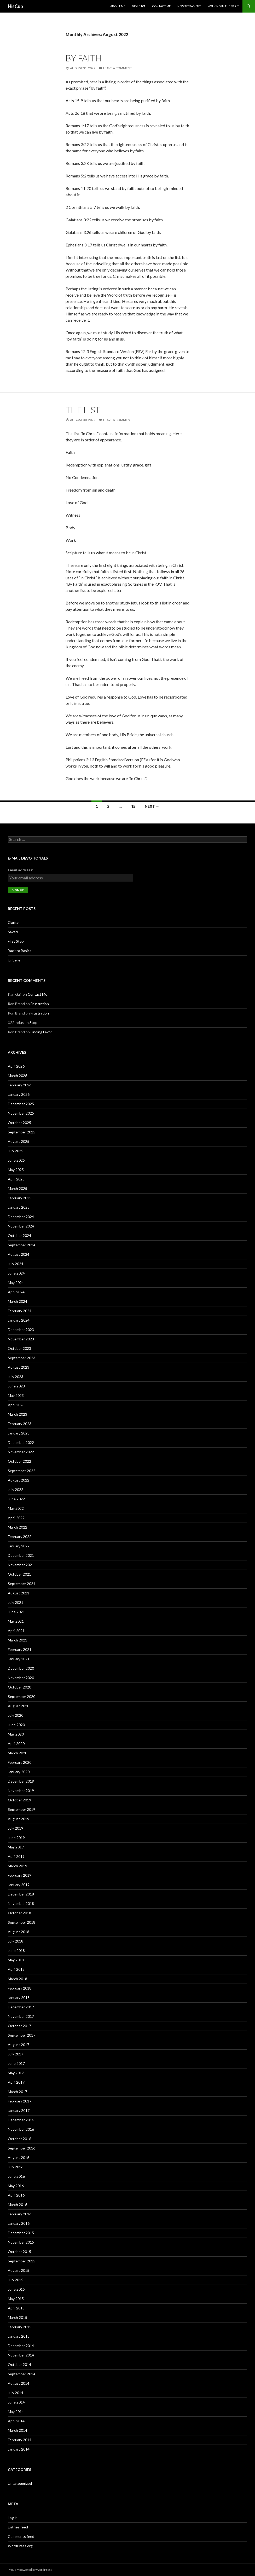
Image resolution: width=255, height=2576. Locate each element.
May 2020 (16, 1734)
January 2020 (19, 1772)
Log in (13, 2517)
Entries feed (18, 2527)
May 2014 (16, 2411)
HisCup (15, 6)
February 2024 (19, 1311)
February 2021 (19, 1649)
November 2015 (21, 2242)
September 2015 (21, 2261)
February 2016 (19, 2214)
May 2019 (16, 1847)
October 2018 (19, 1913)
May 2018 (16, 1960)
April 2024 (16, 1292)
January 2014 (19, 2449)
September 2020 (21, 1696)
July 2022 (15, 1489)
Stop (33, 1022)
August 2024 (18, 1254)
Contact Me (161, 6)
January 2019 (19, 1884)
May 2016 (16, 2185)
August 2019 (18, 1819)
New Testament (189, 6)
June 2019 (16, 1837)
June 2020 (16, 1724)
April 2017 (16, 2082)
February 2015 (19, 2327)
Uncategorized (20, 2483)
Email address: (20, 870)
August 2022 (18, 1480)
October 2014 (19, 2364)
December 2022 (21, 1442)
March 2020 (17, 1753)
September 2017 (21, 2035)
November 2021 (21, 1565)
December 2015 (21, 2233)
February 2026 (19, 1085)
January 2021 (19, 1659)
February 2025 (19, 1198)
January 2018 (19, 1997)
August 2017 (18, 2044)
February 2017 (19, 2101)
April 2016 (16, 2195)
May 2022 (16, 1508)
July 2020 (15, 1715)
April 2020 (16, 1743)
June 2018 (16, 1950)
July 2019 (15, 1828)
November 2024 (21, 1226)
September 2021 (21, 1583)
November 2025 (21, 1113)
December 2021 (21, 1555)
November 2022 (21, 1452)
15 (133, 806)
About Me (117, 6)
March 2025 (17, 1188)
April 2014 (16, 2421)
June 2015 (16, 2289)
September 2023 (21, 1358)
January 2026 (19, 1094)
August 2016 (18, 2157)
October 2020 (19, 1687)
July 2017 (15, 2054)
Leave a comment (117, 68)
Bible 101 (138, 6)
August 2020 (18, 1706)
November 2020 (21, 1677)
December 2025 (21, 1104)
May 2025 (16, 1169)
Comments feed (21, 2536)
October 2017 (19, 2026)
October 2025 (19, 1122)
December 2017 (21, 2007)
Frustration (40, 1003)
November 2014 (21, 2355)
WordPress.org (20, 2546)
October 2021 (19, 1574)
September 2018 (21, 1922)
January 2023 (19, 1433)
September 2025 (21, 1132)
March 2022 (17, 1527)
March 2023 (17, 1414)
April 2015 (16, 2308)
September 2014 (21, 2374)
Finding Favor (41, 1032)
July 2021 (15, 1602)
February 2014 (19, 2439)
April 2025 (16, 1179)
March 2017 (17, 2091)
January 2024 (19, 1320)
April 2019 (16, 1856)
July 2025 (15, 1151)
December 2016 (21, 2120)
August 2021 (18, 1593)
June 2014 (16, 2402)
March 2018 (17, 1978)
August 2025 (18, 1141)
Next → (152, 806)
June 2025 (16, 1160)
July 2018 (15, 1941)
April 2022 (16, 1517)
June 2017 (16, 2063)
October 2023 (19, 1348)
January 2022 (19, 1546)
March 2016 (17, 2204)
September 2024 (21, 1245)
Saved (13, 932)
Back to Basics (19, 950)
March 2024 (17, 1301)
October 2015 (19, 2251)
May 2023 (16, 1395)
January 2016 (19, 2223)
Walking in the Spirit (223, 6)
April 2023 (16, 1405)
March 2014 (17, 2430)
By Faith (84, 58)
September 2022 (21, 1470)
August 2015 (18, 2270)
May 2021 (16, 1621)
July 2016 (15, 2167)
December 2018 (21, 1894)
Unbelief (15, 960)
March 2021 (17, 1640)
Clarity (13, 922)
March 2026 (17, 1075)
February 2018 (19, 1988)
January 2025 (19, 1207)
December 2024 (21, 1216)
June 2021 (16, 1612)
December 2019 (21, 1781)
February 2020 (19, 1762)
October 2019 (19, 1800)
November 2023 (21, 1339)
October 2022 (19, 1461)
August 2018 (18, 1931)
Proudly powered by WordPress (30, 2570)
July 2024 (15, 1263)
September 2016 (21, 2148)
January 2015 (19, 2336)
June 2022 (16, 1499)
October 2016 (19, 2138)
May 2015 (16, 2298)
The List (83, 410)
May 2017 (16, 2073)
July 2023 (15, 1376)
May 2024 (16, 1282)
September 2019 (21, 1809)
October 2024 (19, 1235)
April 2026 (16, 1066)
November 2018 (21, 1903)
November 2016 (21, 2129)
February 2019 (19, 1875)
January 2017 (19, 2110)
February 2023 (19, 1423)
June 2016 (16, 2176)
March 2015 (17, 2317)
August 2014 (18, 2383)
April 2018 (16, 1969)
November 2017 (21, 2016)
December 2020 (21, 1668)
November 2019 (21, 1790)
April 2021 (16, 1630)
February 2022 (19, 1536)
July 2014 (15, 2392)
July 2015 (15, 2280)
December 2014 (21, 2345)
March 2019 (17, 1866)
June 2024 (16, 1273)
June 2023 (16, 1386)
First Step (16, 941)
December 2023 (21, 1329)
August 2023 (18, 1367)
